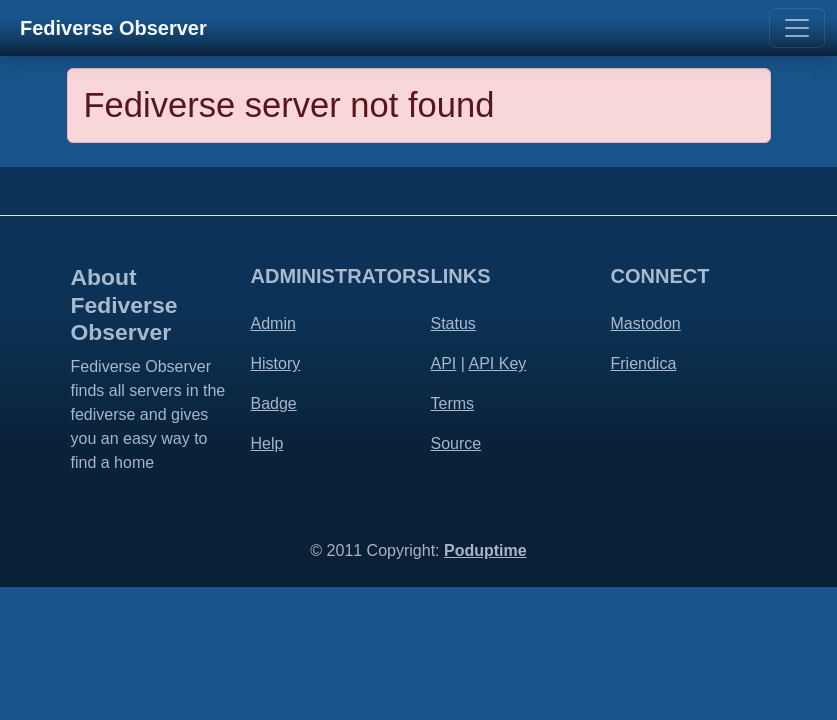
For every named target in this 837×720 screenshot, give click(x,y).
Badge (274, 403)
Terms (453, 403)
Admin (273, 323)
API (444, 363)
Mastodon (646, 323)
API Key (497, 363)
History (276, 363)
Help (267, 443)
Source (456, 443)
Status (453, 323)
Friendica (644, 363)
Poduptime (485, 550)
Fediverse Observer (113, 28)
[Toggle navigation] (797, 28)
